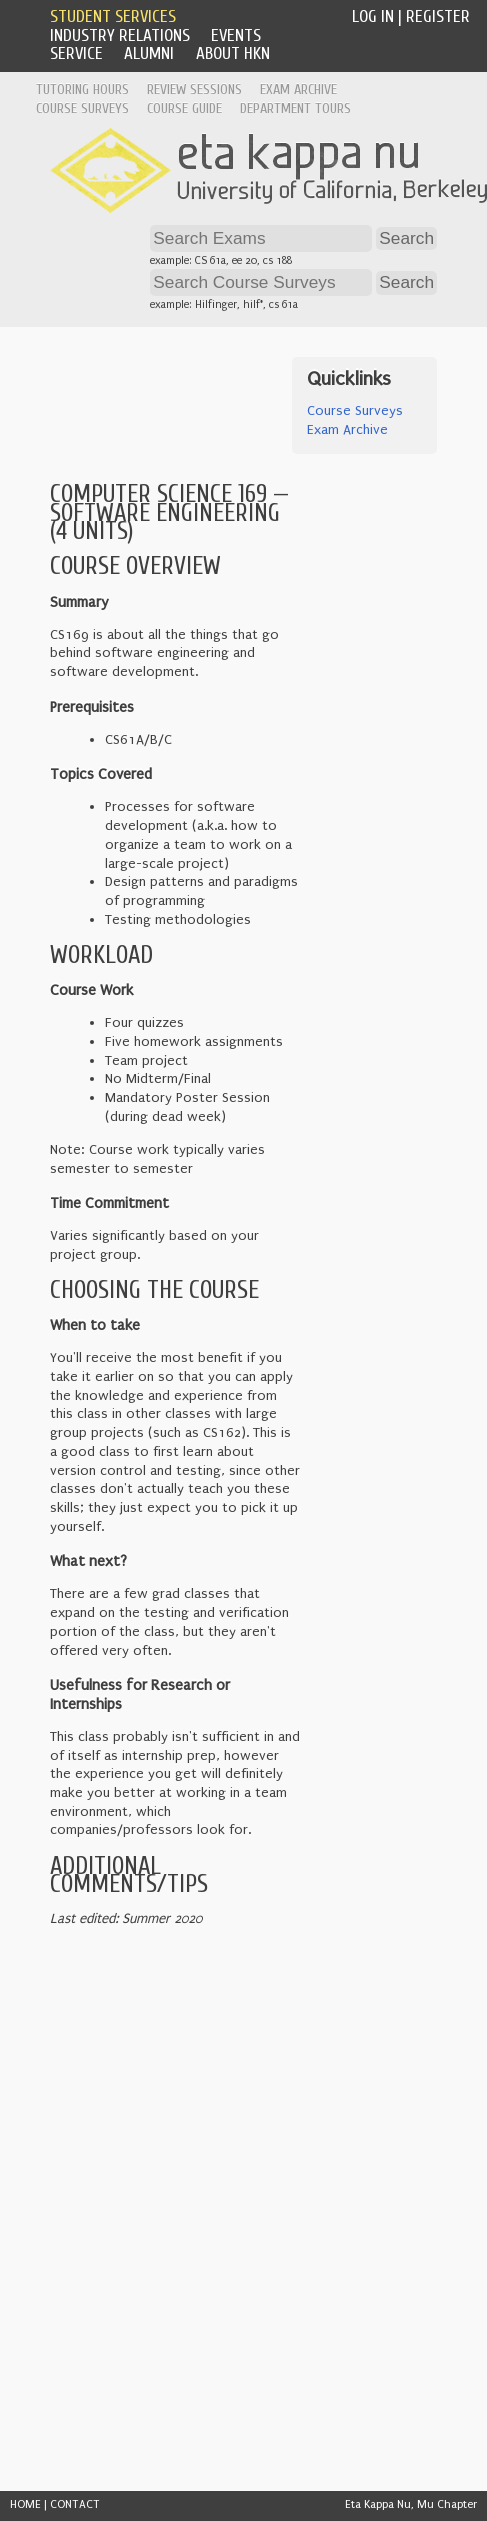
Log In (373, 16)
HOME (25, 2504)
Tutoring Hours (82, 89)
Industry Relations (120, 35)
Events (236, 35)
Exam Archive (298, 89)
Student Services (113, 16)
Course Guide (184, 108)
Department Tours (295, 108)
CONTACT (75, 2504)
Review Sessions (194, 89)
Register (438, 16)
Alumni (149, 53)
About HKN (233, 53)
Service (76, 53)
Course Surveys (82, 108)
